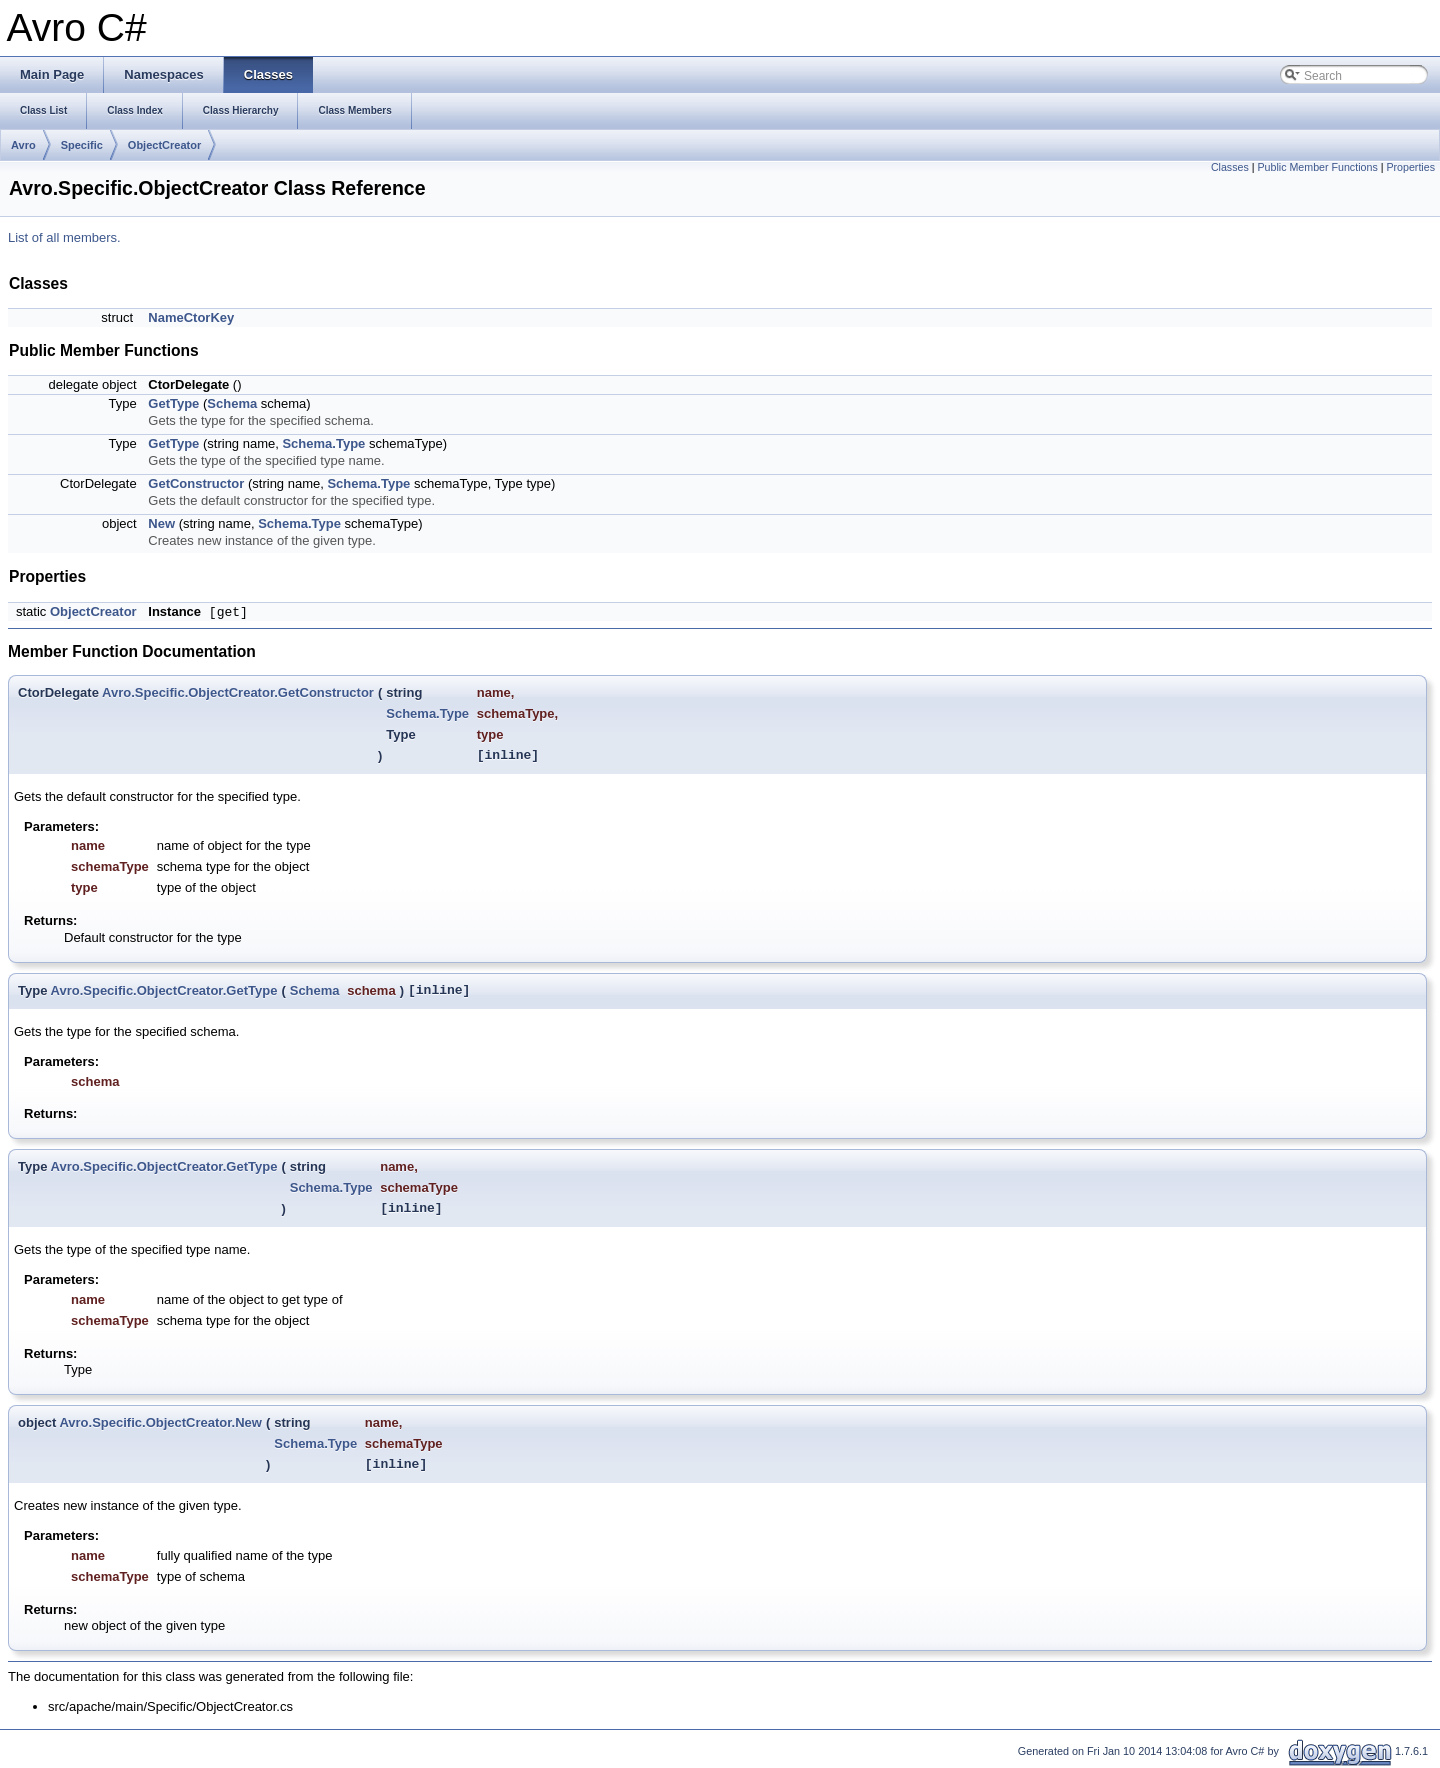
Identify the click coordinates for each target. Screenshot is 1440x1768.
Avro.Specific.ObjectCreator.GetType (164, 990)
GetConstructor (196, 483)
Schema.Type (323, 443)
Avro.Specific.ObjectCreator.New (160, 1422)
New (161, 523)
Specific (82, 145)
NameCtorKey (191, 317)
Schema (232, 403)
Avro (23, 145)
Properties (1410, 167)
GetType (173, 403)
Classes (1230, 167)
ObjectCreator (164, 145)
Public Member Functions (1317, 167)
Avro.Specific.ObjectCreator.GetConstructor (238, 692)
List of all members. (64, 237)
